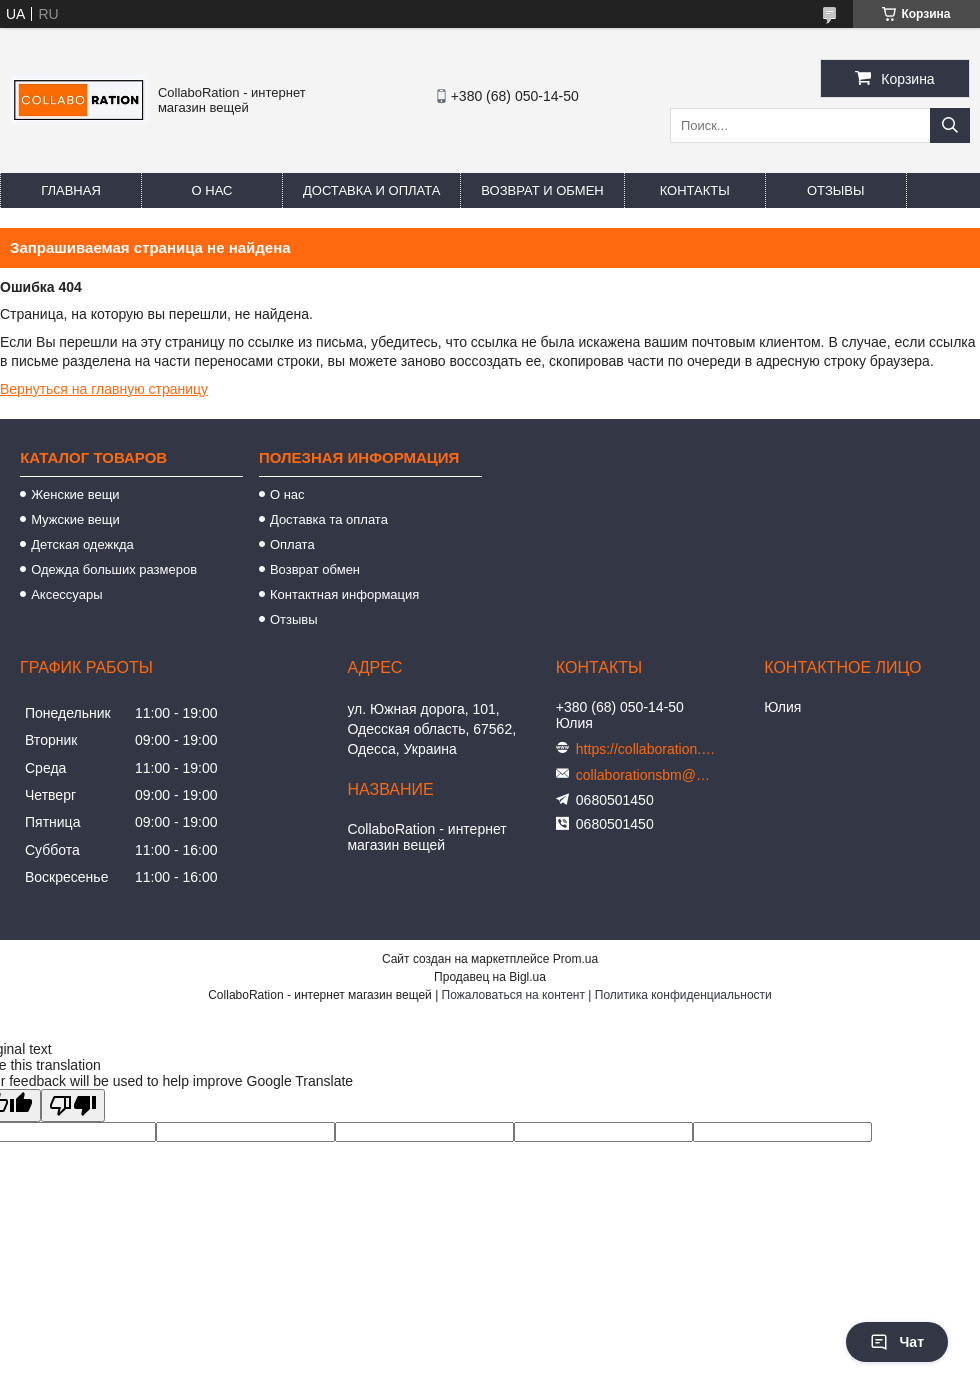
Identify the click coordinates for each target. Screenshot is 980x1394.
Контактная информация (344, 594)
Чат (897, 1342)
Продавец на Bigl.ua (490, 977)
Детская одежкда (82, 544)
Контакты (695, 190)
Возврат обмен (315, 569)
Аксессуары (66, 594)
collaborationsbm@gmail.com (646, 775)
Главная (71, 190)
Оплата (292, 544)
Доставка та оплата (329, 519)
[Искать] (950, 125)
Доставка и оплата (371, 190)
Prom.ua (575, 959)
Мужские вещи (75, 519)
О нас (212, 190)
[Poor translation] (73, 1105)
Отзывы (835, 190)
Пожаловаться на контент (513, 995)
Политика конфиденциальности (683, 995)
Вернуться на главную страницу (104, 389)
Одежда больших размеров (114, 569)
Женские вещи (75, 494)
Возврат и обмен (542, 190)
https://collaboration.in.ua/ (646, 749)
